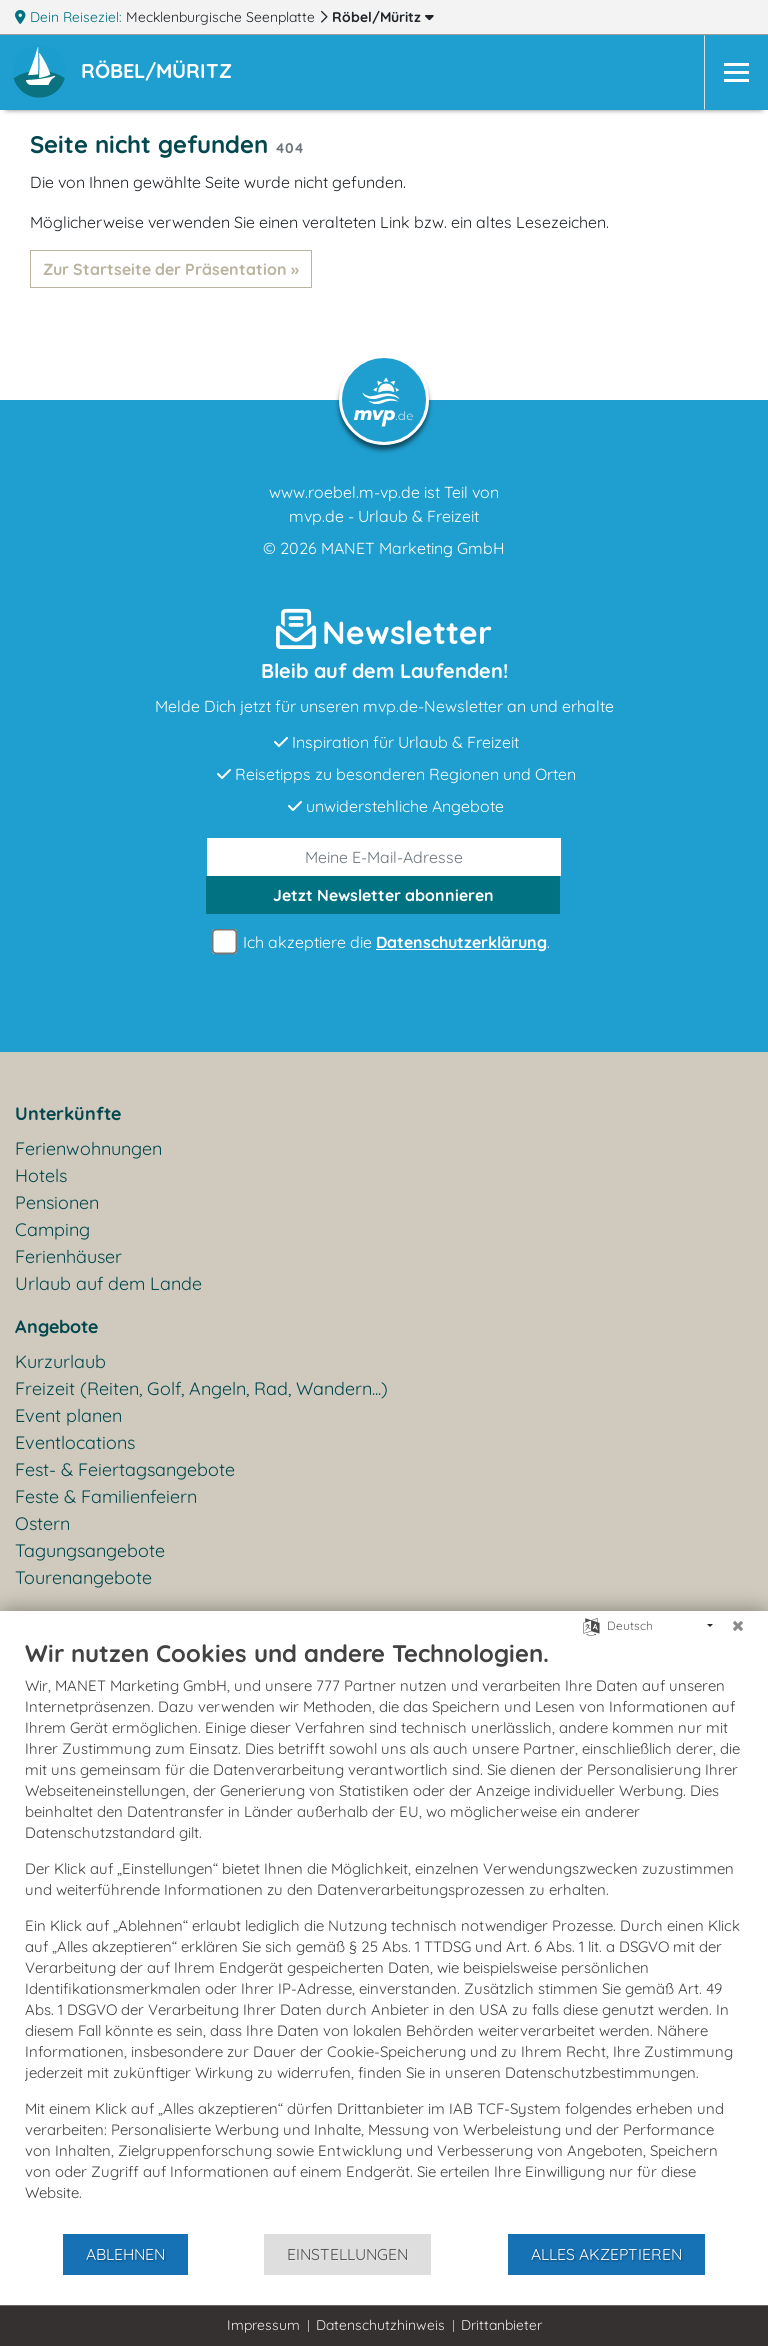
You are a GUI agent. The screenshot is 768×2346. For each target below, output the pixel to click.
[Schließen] (738, 1626)
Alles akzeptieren (606, 2254)
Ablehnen (125, 2254)
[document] (384, 1935)
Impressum (263, 2325)
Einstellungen (347, 2254)
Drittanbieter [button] (501, 2325)
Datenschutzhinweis (380, 2325)
